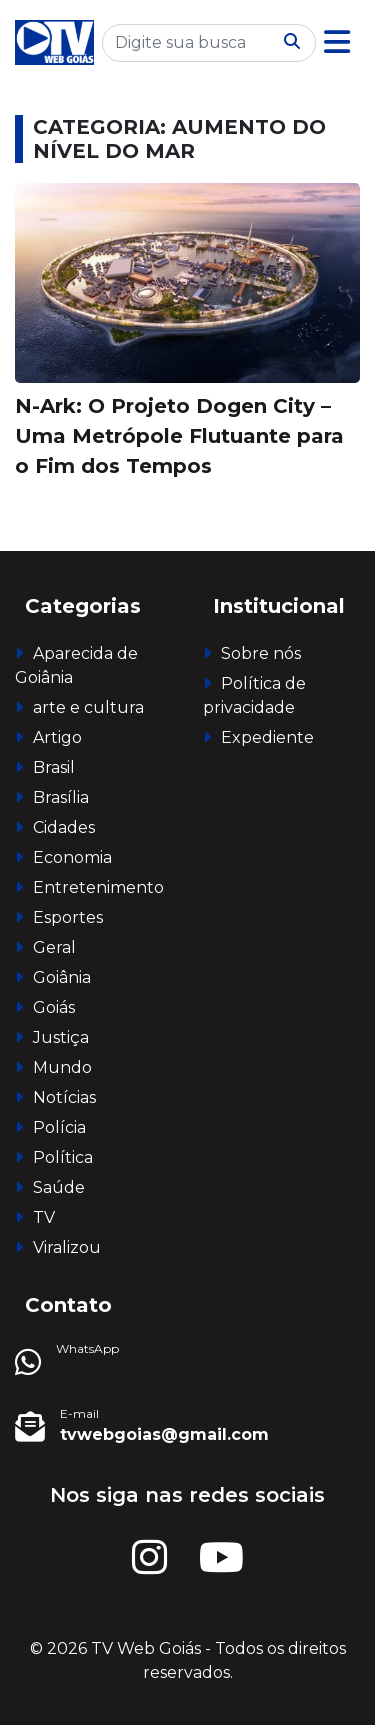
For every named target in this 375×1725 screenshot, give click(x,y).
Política (63, 1157)
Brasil (54, 767)
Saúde (59, 1187)
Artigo (57, 737)
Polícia (59, 1127)
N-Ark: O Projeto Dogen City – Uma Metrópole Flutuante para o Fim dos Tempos (179, 436)
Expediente (267, 737)
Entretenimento (98, 887)
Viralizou (67, 1247)
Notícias (64, 1097)
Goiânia (62, 977)
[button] (337, 42)
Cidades (64, 827)
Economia (72, 857)
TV (44, 1217)
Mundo (62, 1067)
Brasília (61, 797)
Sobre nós (261, 653)
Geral (54, 947)
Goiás (54, 1007)
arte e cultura (88, 707)
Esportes (68, 917)
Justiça (61, 1037)
